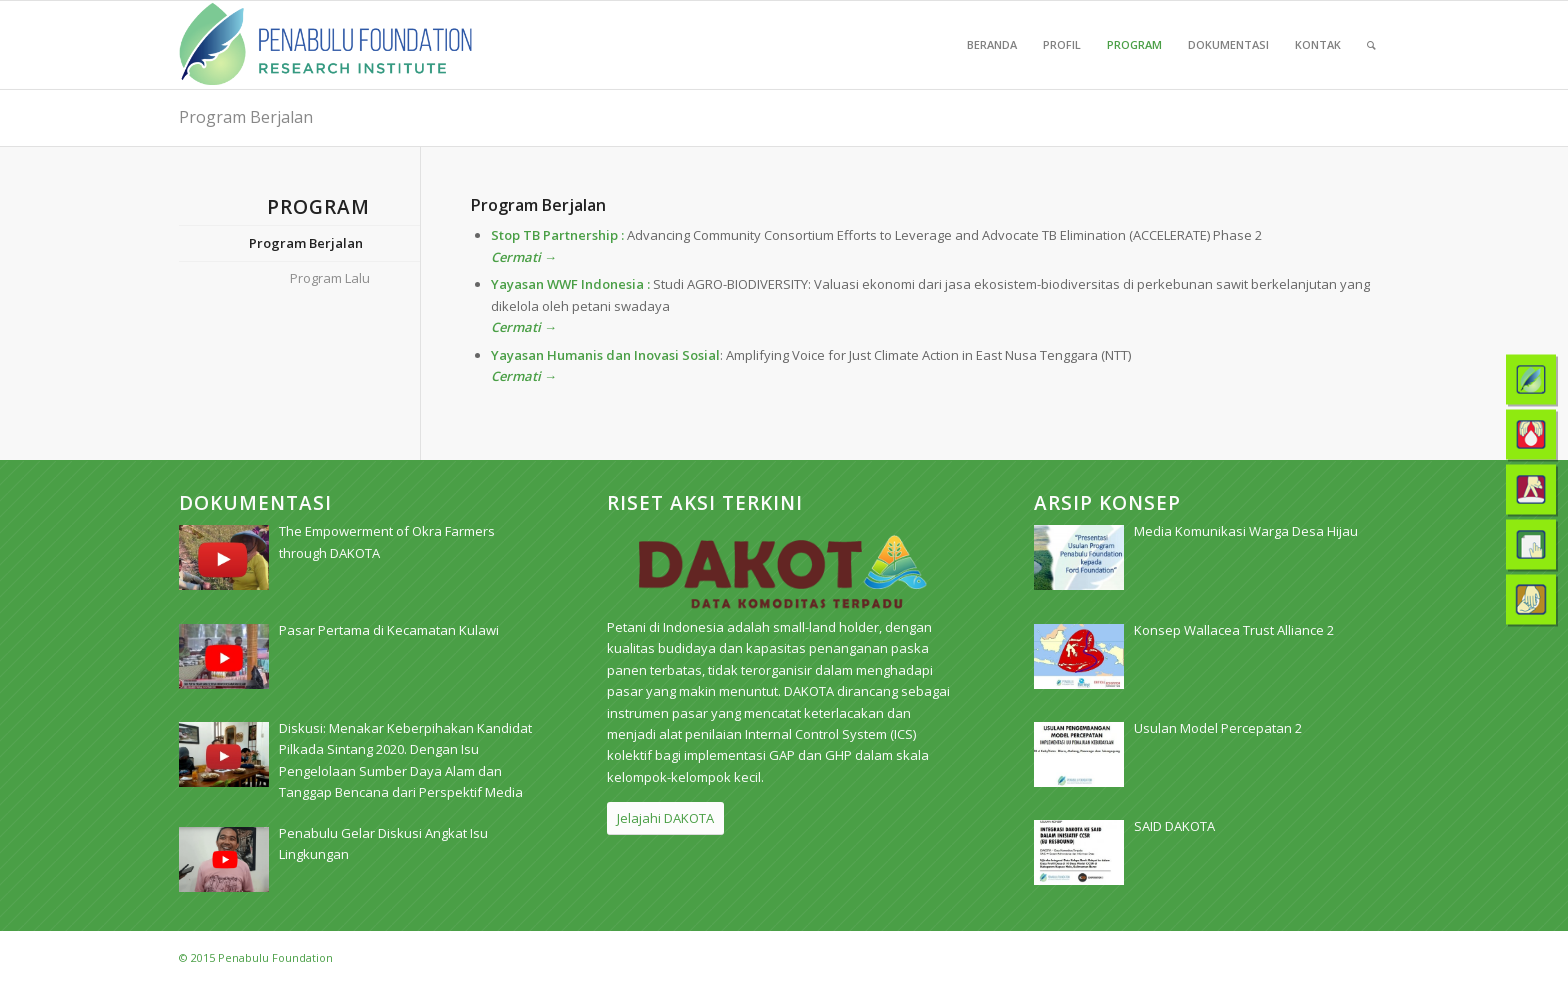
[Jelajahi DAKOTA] (665, 818)
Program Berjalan (246, 117)
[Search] (1371, 45)
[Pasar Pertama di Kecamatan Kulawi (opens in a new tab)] (389, 630)
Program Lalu (330, 278)
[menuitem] (992, 45)
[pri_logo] (325, 45)
